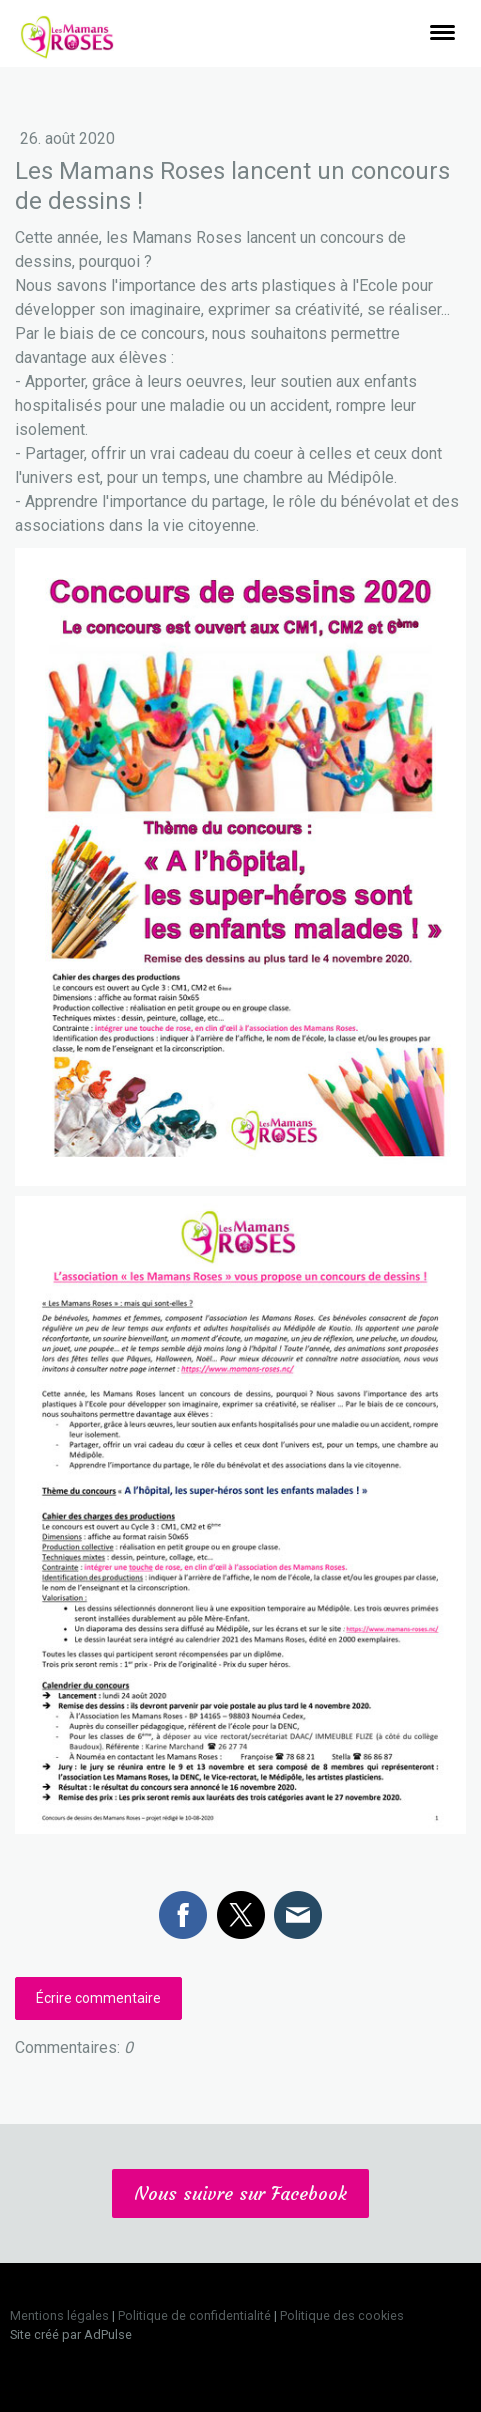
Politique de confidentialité (194, 2315)
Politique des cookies (342, 2315)
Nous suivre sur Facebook (240, 2193)
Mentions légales (59, 2315)
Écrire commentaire (98, 1998)
